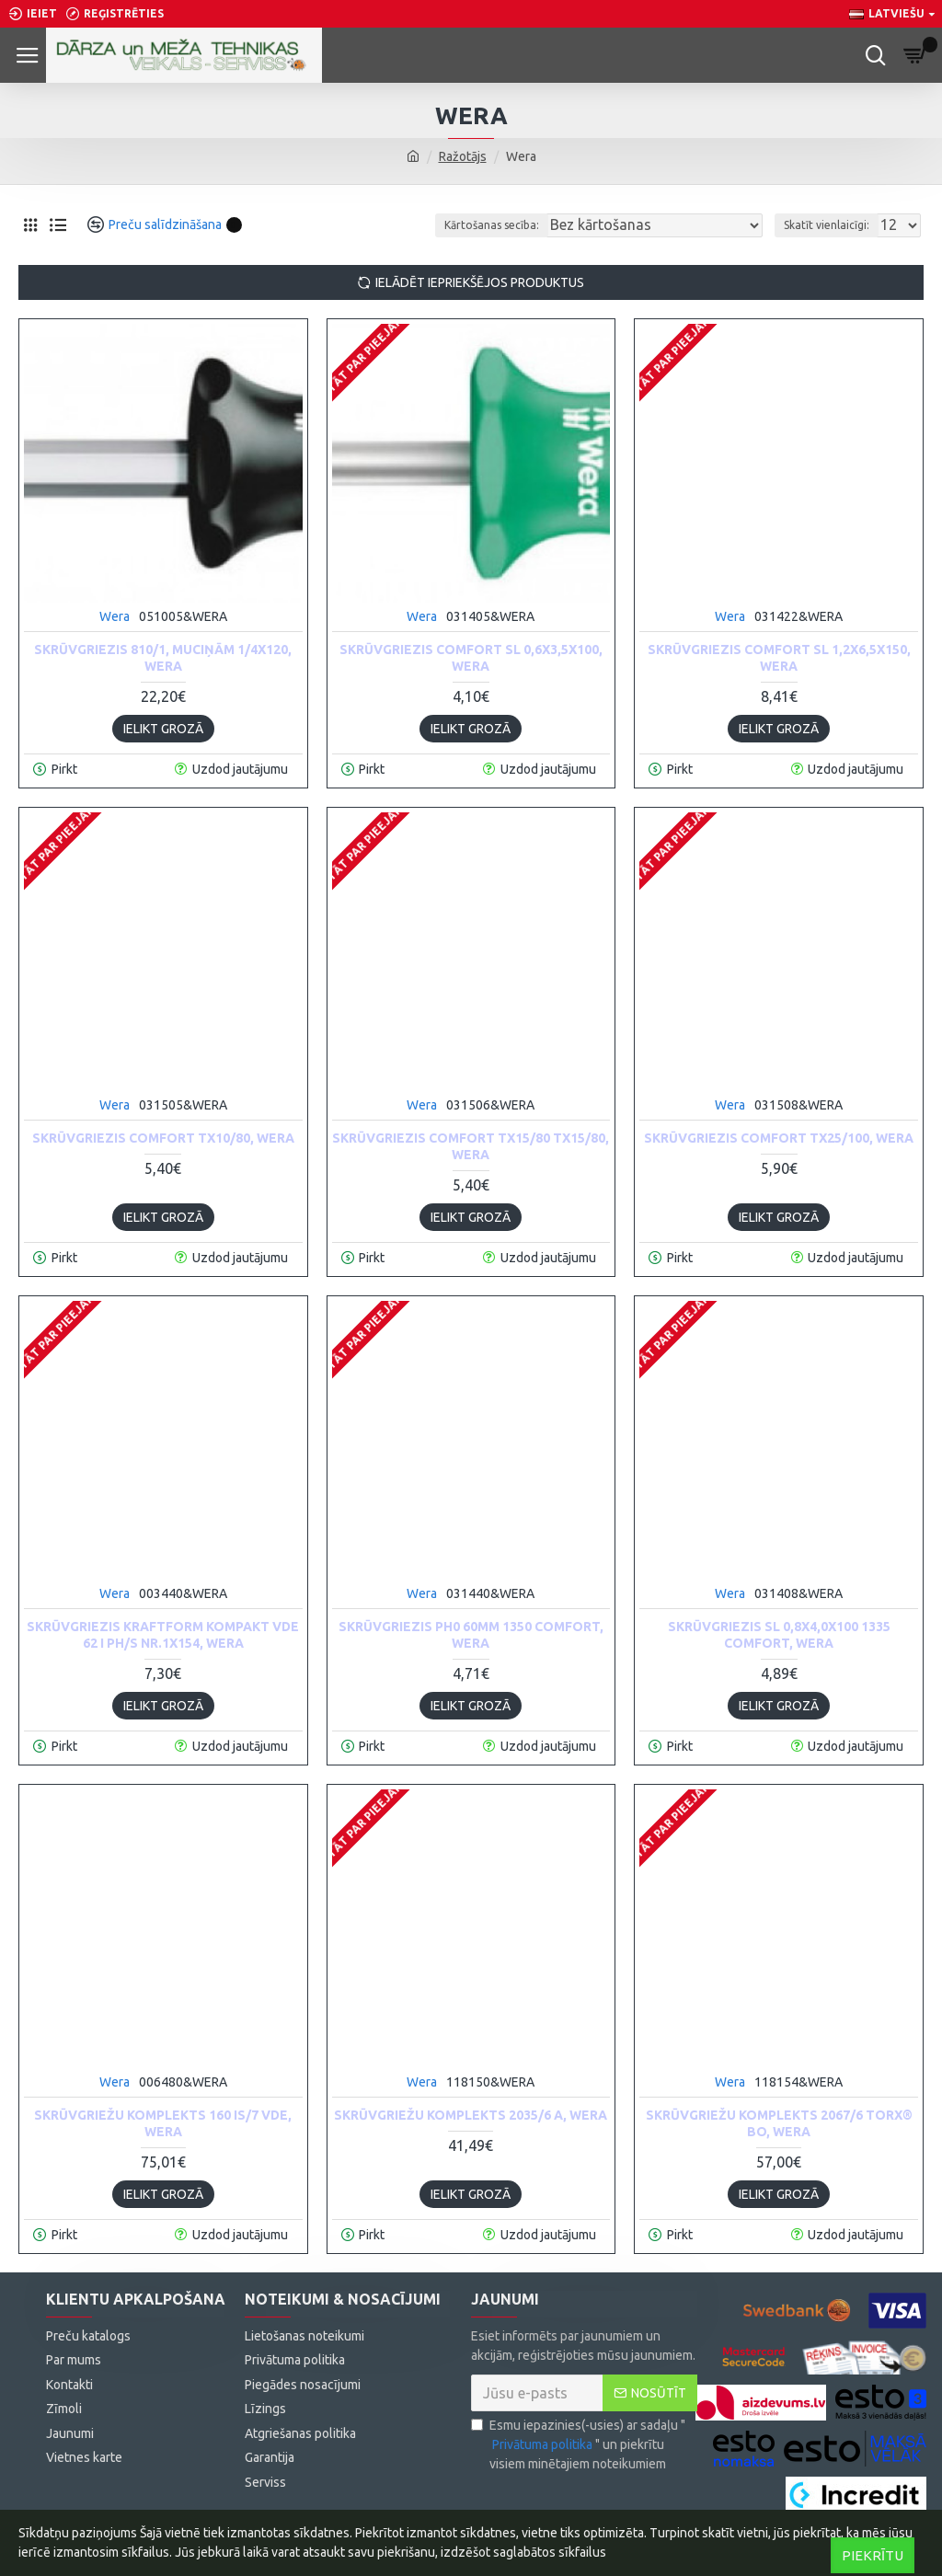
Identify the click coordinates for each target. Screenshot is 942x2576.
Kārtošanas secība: (491, 225)
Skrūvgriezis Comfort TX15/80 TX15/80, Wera (470, 1146)
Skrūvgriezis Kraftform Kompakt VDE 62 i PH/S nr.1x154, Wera (163, 1634)
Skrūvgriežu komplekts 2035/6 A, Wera (470, 2115)
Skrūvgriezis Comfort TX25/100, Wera (778, 1138)
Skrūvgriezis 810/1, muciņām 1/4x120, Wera (163, 657)
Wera (114, 616)
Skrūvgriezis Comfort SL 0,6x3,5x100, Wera (471, 657)
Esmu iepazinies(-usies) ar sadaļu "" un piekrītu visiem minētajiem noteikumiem (578, 2444)
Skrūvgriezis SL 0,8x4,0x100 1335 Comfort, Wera (779, 1634)
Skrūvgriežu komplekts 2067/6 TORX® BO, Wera (779, 2123)
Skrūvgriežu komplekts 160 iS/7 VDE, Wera (163, 2123)
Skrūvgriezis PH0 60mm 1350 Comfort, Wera (471, 1634)
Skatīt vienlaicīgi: (826, 225)
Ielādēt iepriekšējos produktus (479, 282)
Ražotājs (463, 156)
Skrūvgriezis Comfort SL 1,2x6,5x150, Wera (779, 657)
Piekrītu (872, 2555)
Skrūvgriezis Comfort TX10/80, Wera (163, 1138)
